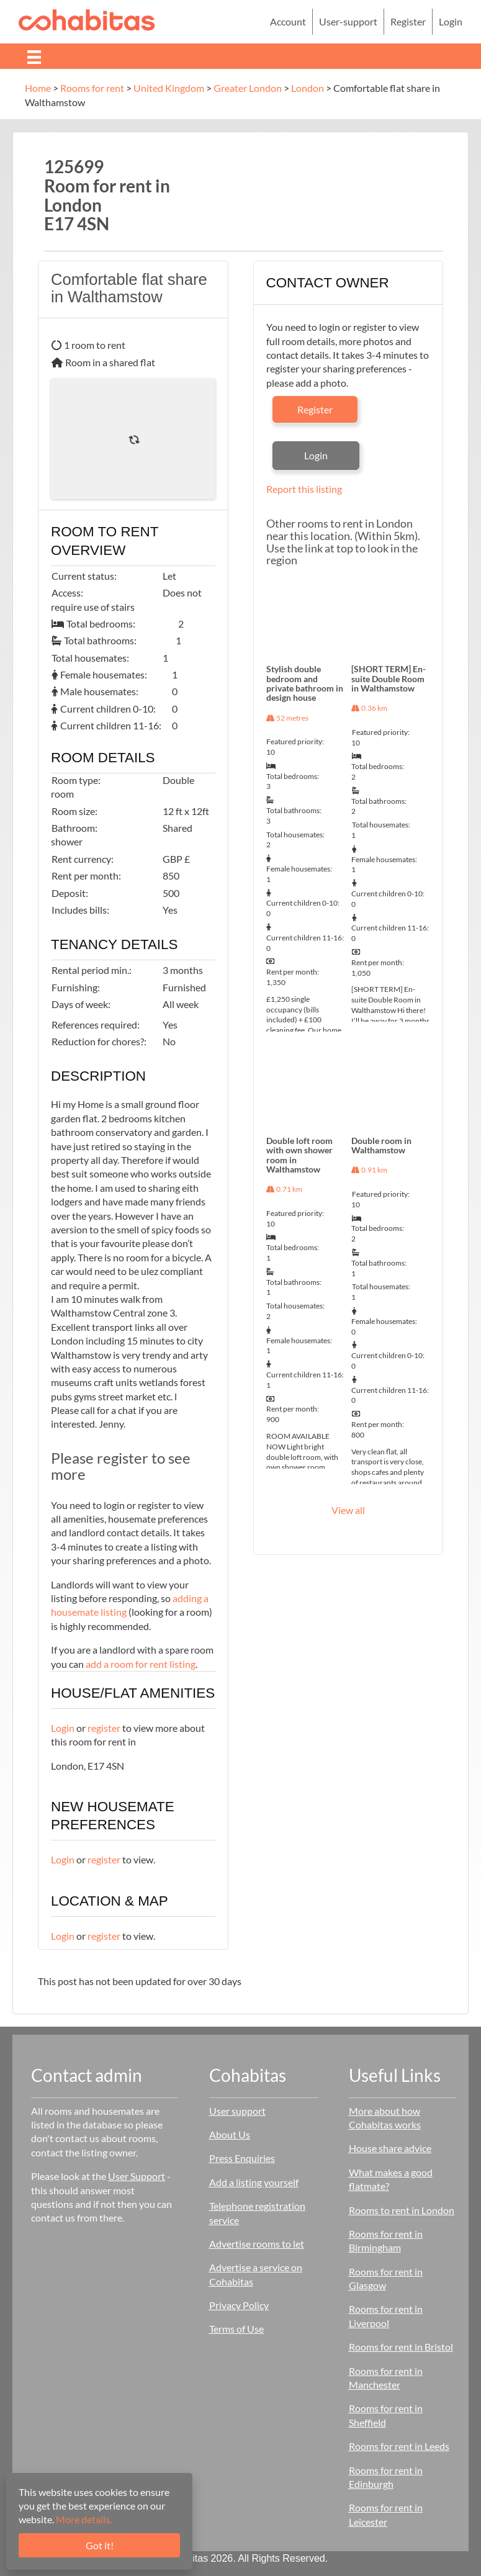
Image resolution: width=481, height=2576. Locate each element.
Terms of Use (236, 2329)
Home (38, 88)
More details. (84, 2519)
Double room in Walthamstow (381, 1145)
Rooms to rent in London (401, 2210)
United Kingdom (168, 88)
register (104, 1728)
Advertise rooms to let (256, 2243)
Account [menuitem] (288, 21)
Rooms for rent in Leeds (399, 2446)
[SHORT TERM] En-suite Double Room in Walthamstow (388, 678)
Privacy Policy (239, 2305)
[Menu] (34, 56)
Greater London (248, 88)
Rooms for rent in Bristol (401, 2347)
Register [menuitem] (408, 21)
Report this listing (304, 489)
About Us (229, 2134)
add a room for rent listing (141, 1664)
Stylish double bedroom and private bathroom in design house (304, 683)
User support (237, 2111)
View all (348, 1510)
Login (62, 1728)
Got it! (100, 2545)
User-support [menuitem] (348, 21)
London (307, 88)
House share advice (390, 2148)
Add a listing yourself (254, 2182)
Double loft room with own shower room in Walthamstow (299, 1154)
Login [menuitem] (450, 21)
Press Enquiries (242, 2158)
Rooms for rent (92, 88)
